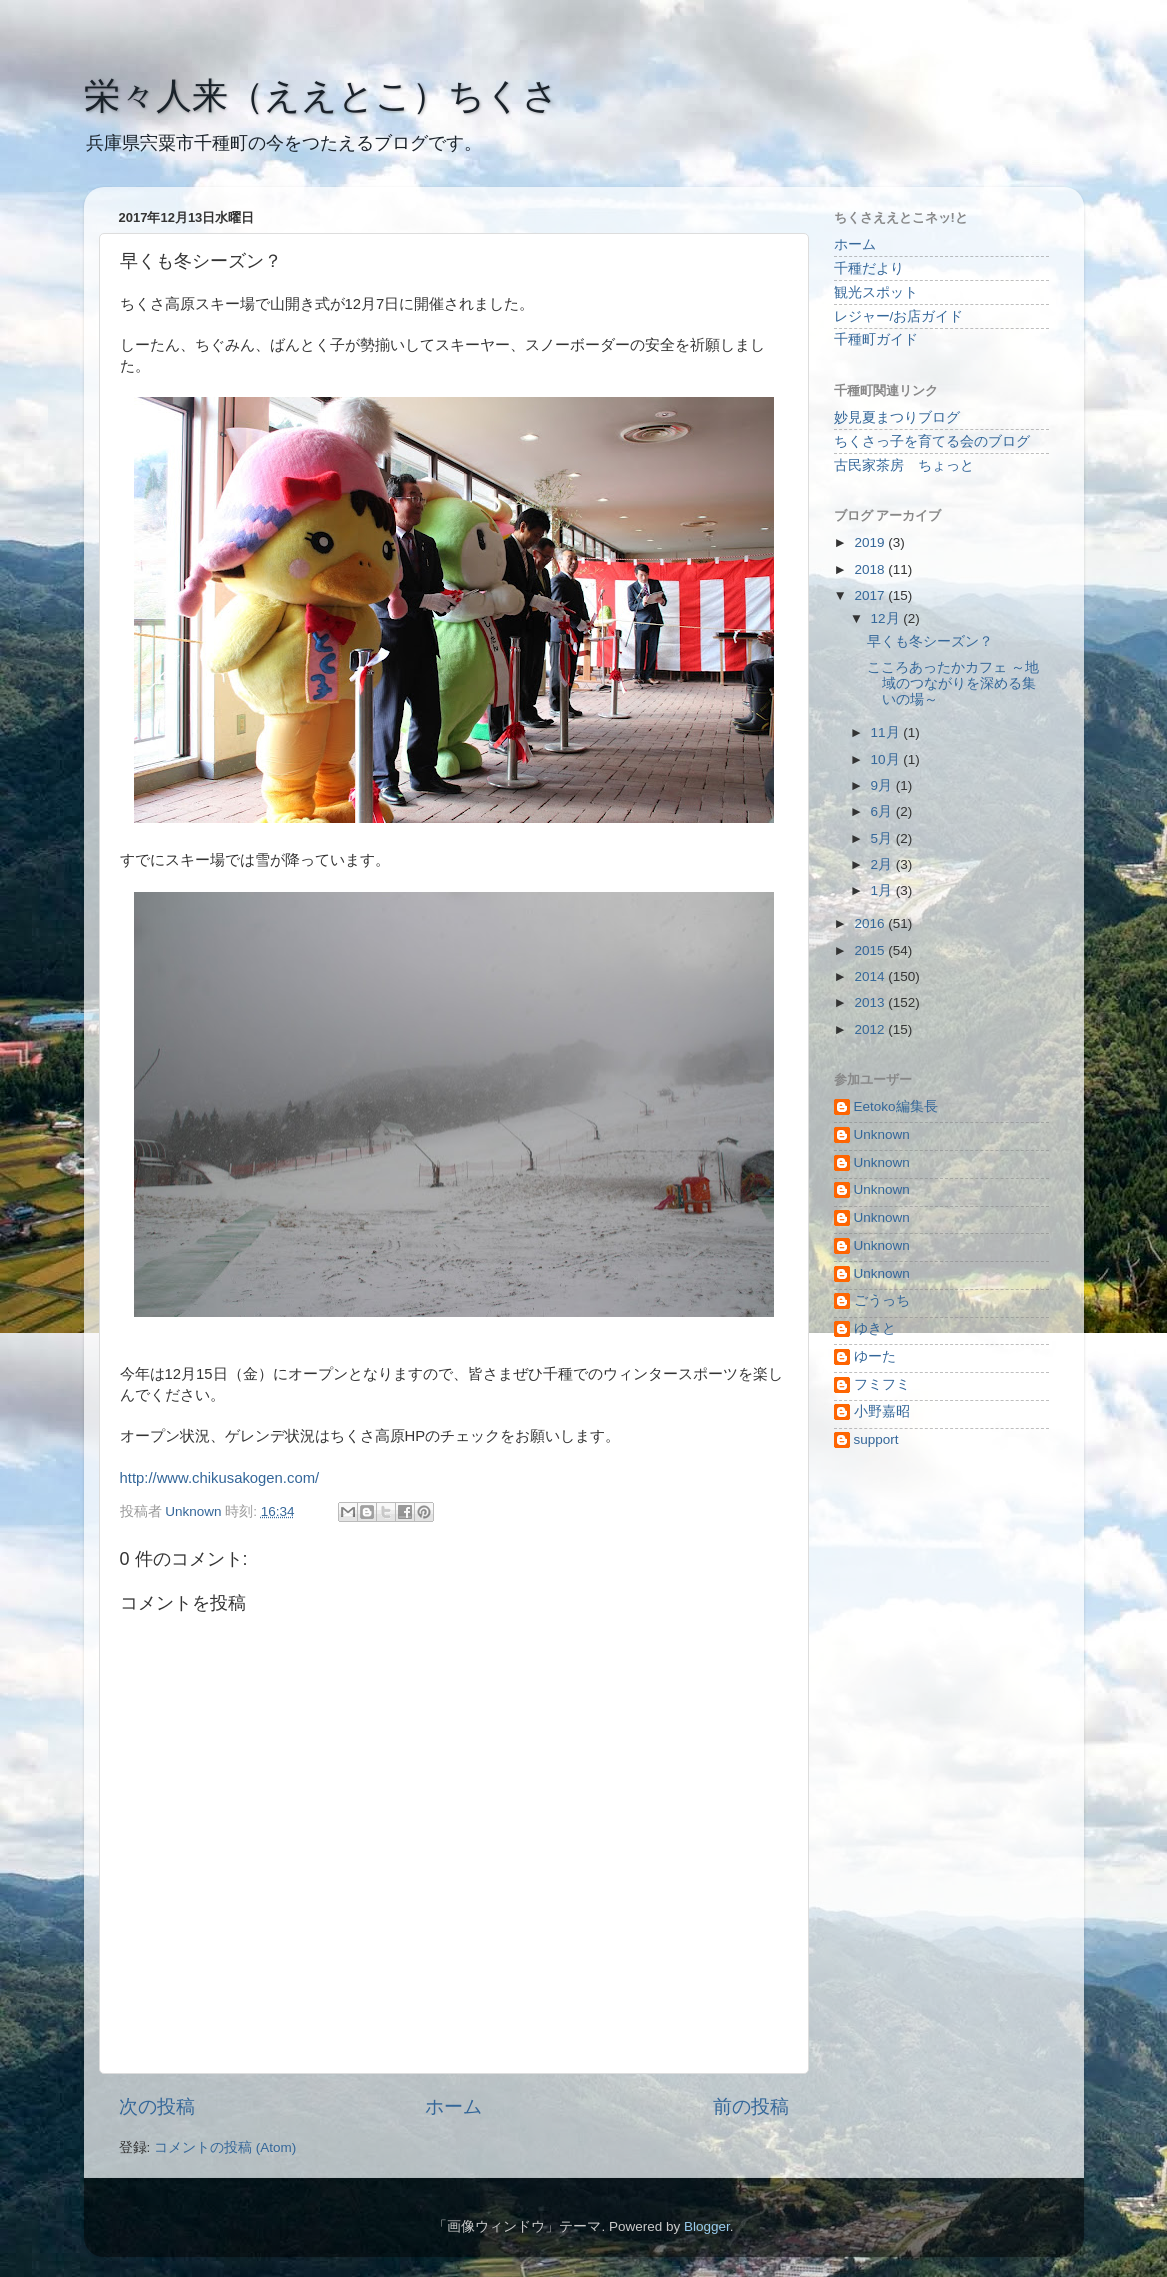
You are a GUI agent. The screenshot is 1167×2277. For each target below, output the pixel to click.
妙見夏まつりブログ (897, 417)
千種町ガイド (876, 339)
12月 (887, 618)
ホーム (453, 2106)
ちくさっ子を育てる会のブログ (932, 441)
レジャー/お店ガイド (899, 316)
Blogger (707, 2226)
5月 (883, 838)
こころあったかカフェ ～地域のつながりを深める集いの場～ (953, 683)
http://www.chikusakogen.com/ (220, 1478)
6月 (883, 811)
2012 (871, 1029)
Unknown (882, 1134)
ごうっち (882, 1300)
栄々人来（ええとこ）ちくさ (321, 95)
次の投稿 (157, 2106)
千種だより (869, 268)
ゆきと (875, 1328)
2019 (871, 542)
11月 (887, 732)
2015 (871, 950)
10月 (887, 759)
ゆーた (875, 1356)
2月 (883, 864)
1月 (883, 890)
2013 (871, 1002)
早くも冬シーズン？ (930, 641)
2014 (871, 976)
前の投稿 (751, 2106)
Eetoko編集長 (896, 1106)
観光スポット (876, 292)
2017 (871, 595)
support (876, 1439)
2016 (871, 923)
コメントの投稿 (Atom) (225, 2147)
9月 (883, 785)
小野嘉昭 (882, 1411)
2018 (871, 569)
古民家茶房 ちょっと (904, 465)
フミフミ (882, 1384)
